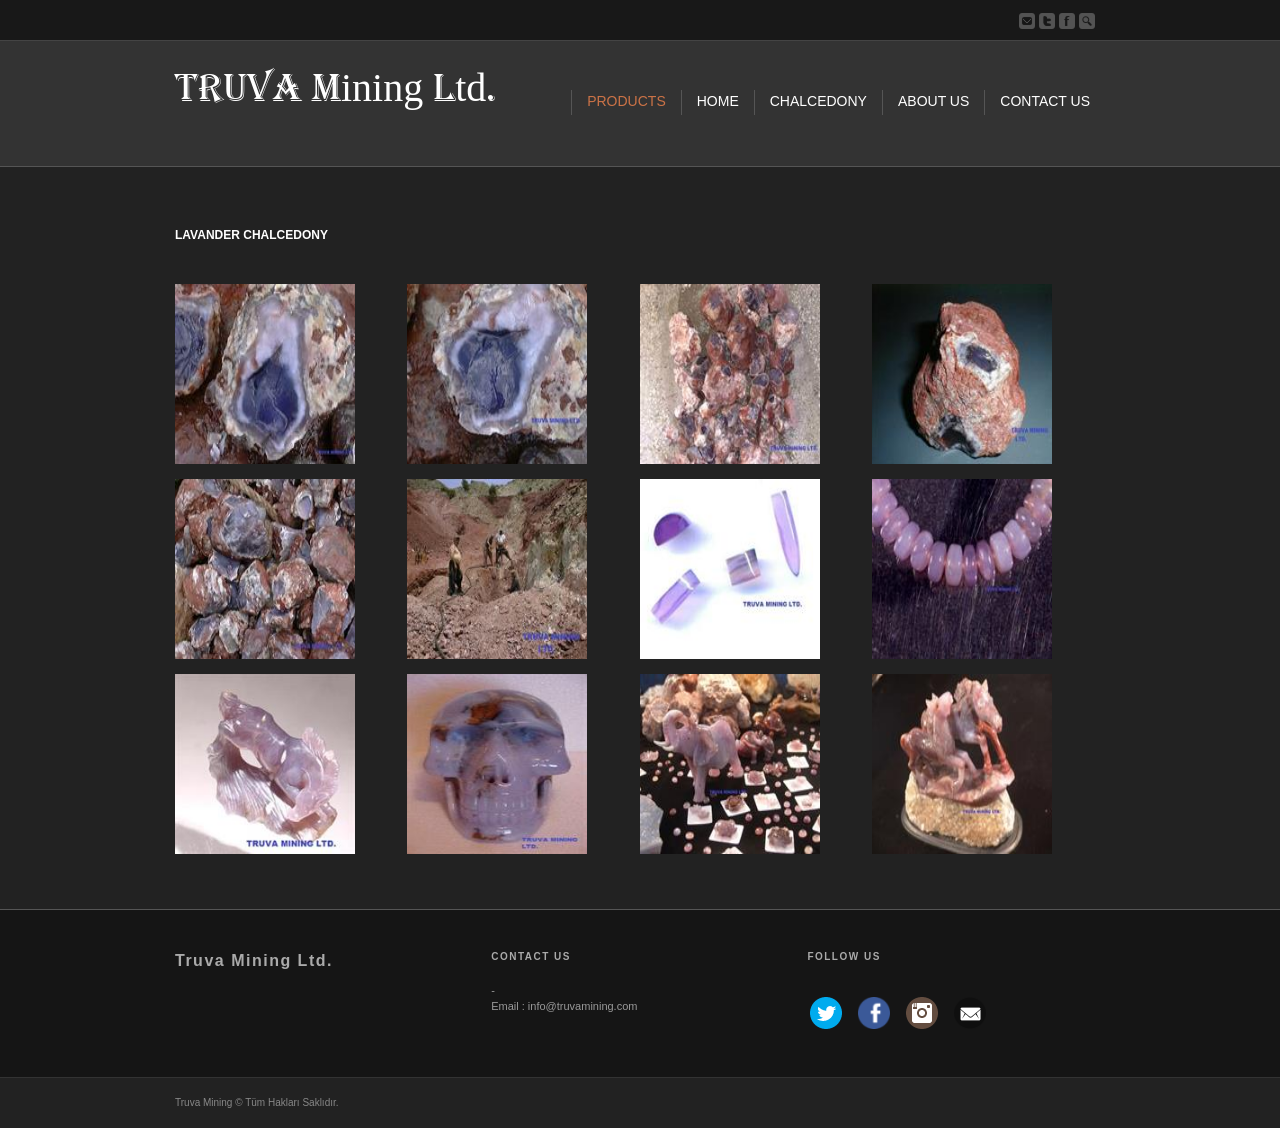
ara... (1087, 21)
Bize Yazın (1027, 21)
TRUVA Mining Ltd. (336, 89)
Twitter (1047, 21)
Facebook (1067, 21)
